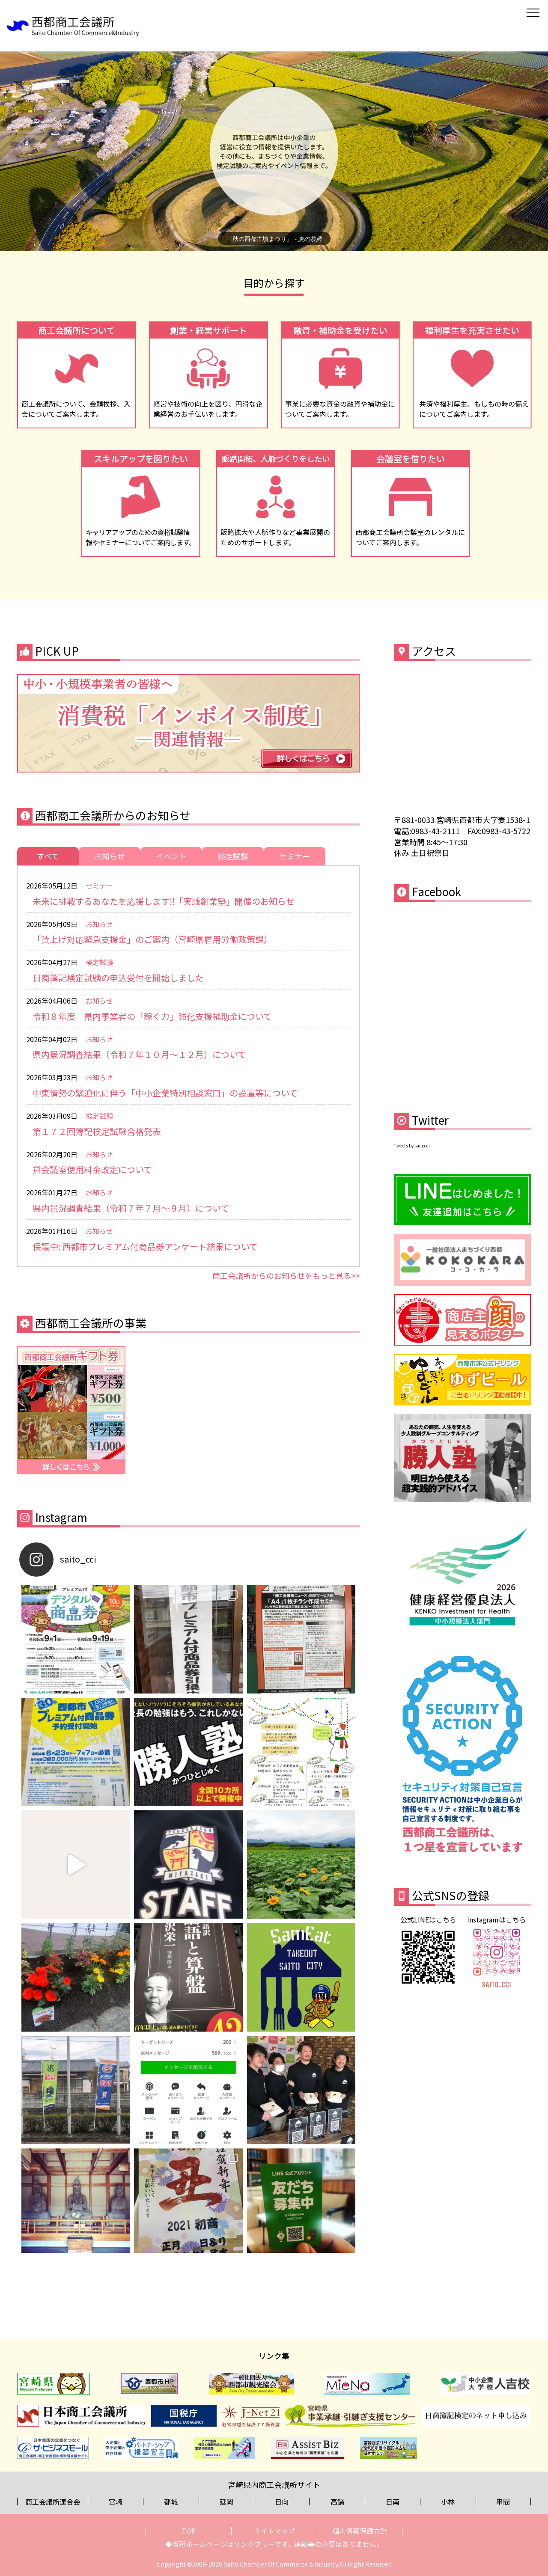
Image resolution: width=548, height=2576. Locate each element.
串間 (503, 2501)
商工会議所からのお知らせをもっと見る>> (286, 1275)
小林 (448, 2501)
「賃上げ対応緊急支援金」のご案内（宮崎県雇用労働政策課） (152, 939)
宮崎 (115, 2501)
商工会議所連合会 (52, 2501)
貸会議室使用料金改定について (92, 1169)
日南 (392, 2501)
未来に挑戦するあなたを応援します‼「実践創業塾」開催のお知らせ (164, 901)
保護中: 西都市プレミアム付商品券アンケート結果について (145, 1246)
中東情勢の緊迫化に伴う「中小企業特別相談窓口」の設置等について (165, 1093)
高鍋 (337, 2501)
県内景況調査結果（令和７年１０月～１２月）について (139, 1054)
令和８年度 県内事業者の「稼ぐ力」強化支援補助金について (152, 1016)
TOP (189, 2530)
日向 (282, 2501)
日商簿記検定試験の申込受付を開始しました (118, 978)
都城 (171, 2501)
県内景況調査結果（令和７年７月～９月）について (131, 1208)
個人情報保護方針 (359, 2530)
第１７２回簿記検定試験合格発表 (97, 1131)
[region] (274, 151)
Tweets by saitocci (412, 1145)
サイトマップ (274, 2530)
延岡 (226, 2501)
